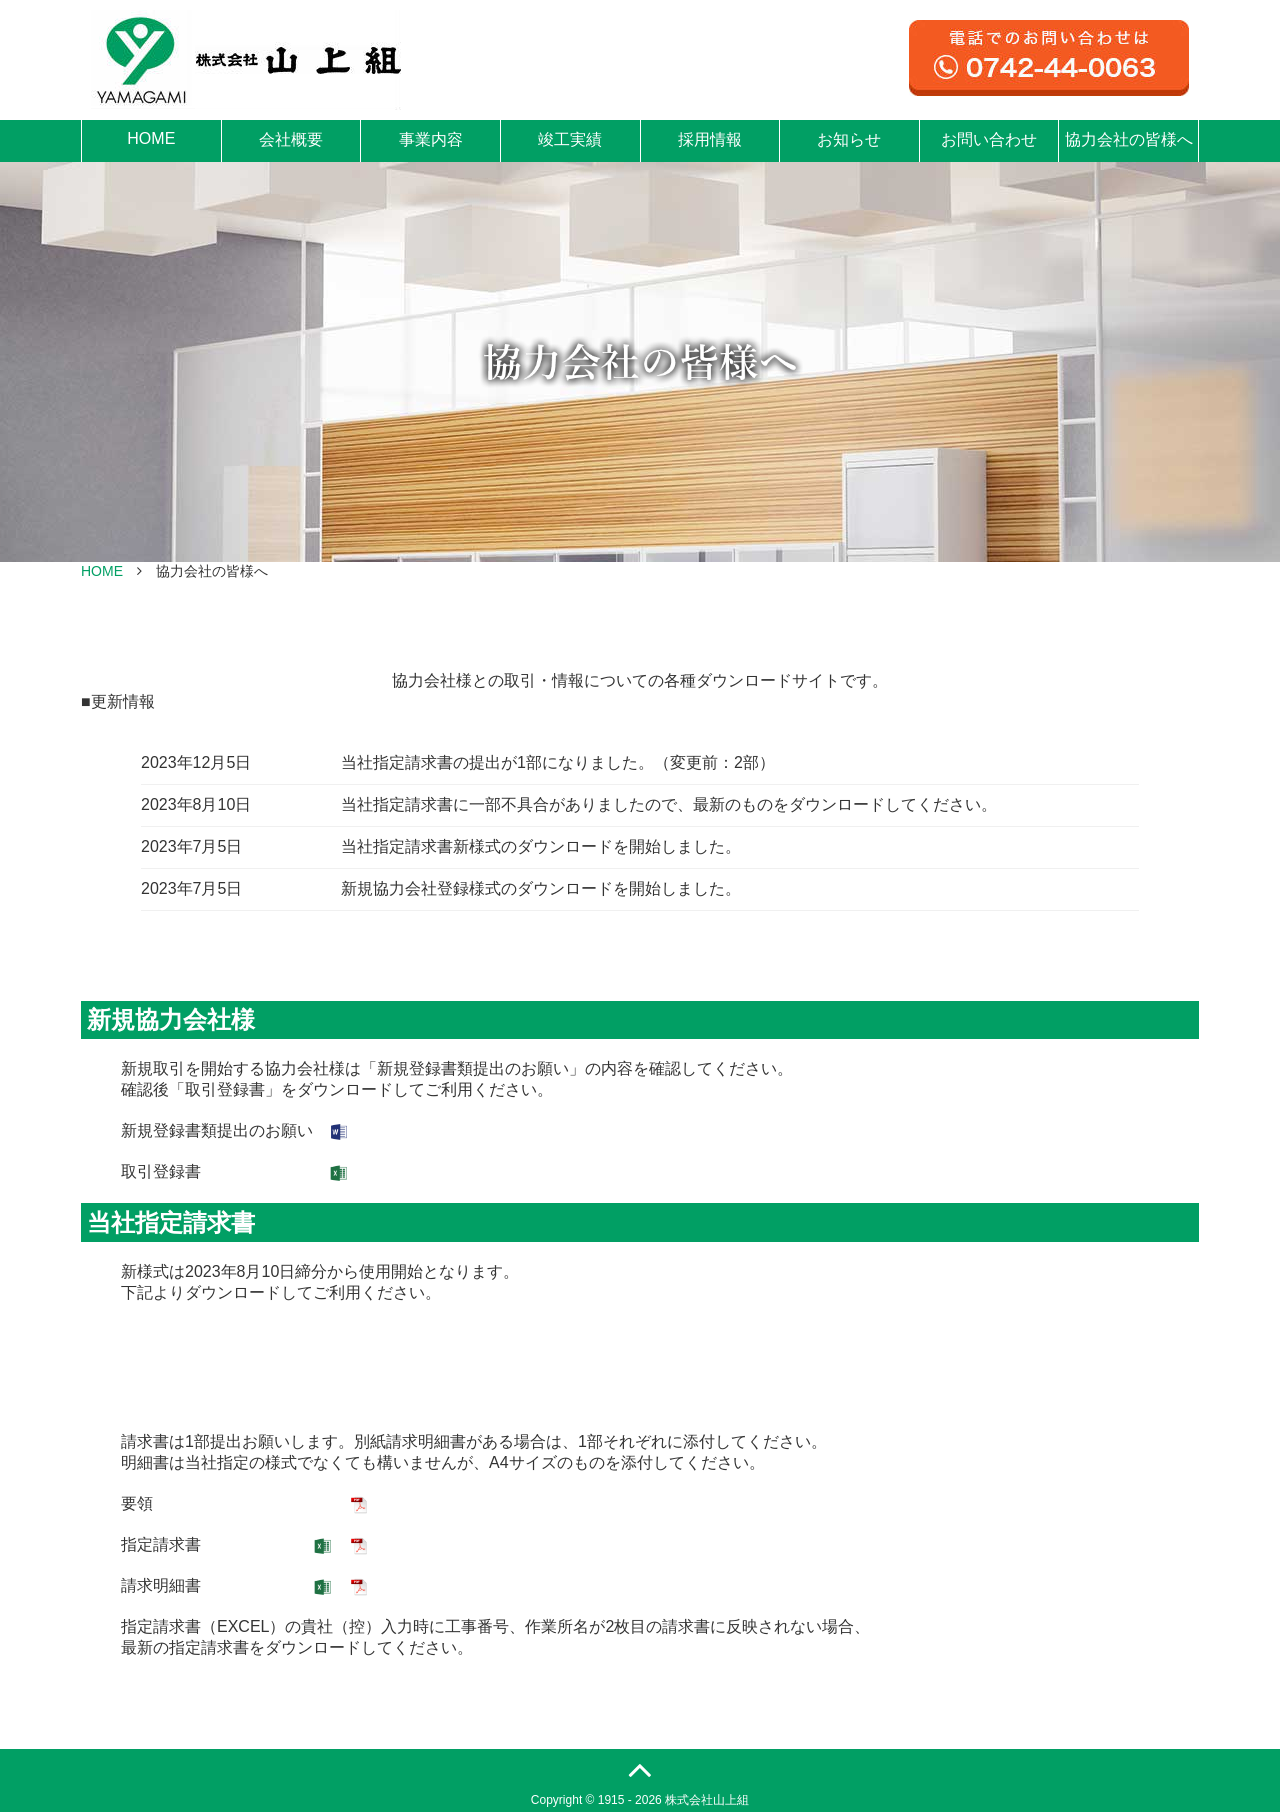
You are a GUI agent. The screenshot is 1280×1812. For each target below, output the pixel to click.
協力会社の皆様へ (1129, 139)
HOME (151, 138)
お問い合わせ (989, 139)
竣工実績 (570, 139)
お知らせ (849, 139)
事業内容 (431, 139)
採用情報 (710, 139)
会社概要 (291, 139)
